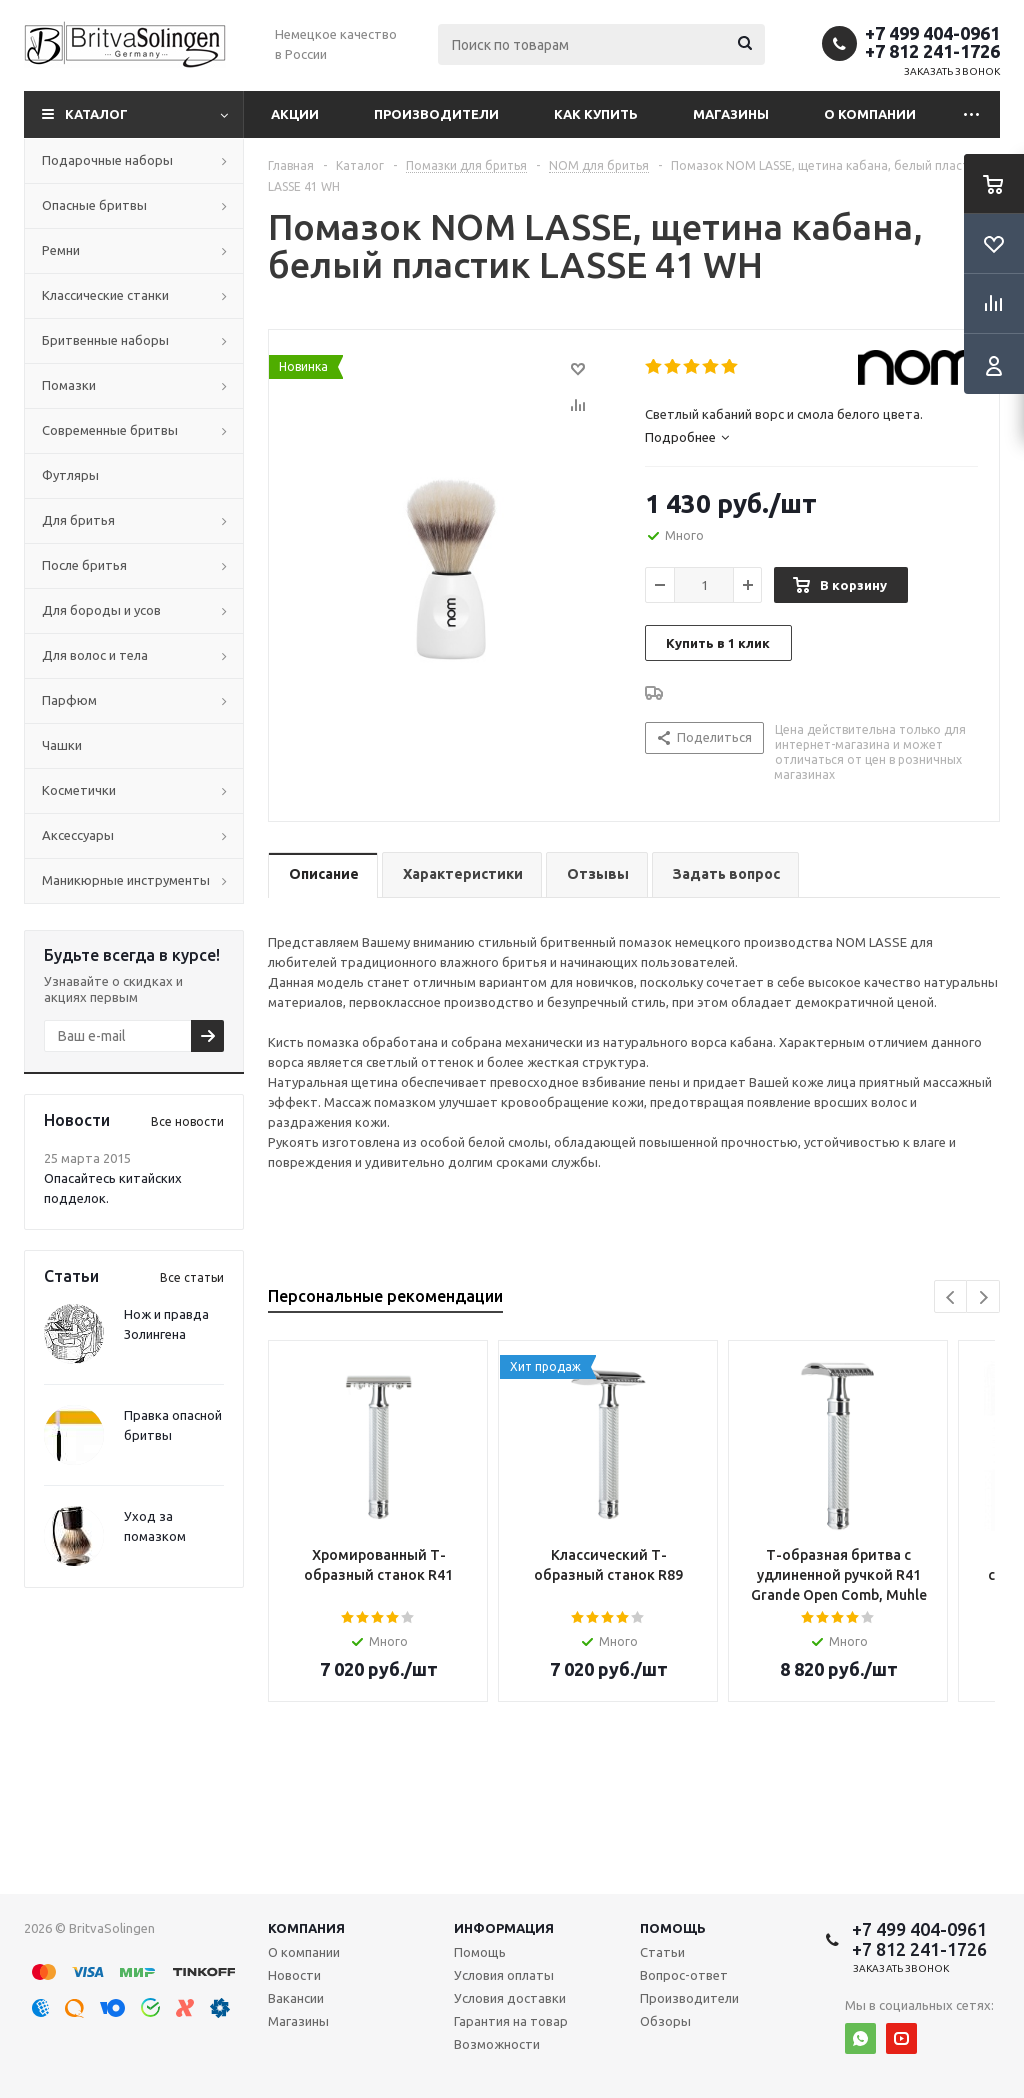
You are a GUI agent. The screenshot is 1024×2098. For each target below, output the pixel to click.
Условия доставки (510, 1998)
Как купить (596, 114)
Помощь (673, 1928)
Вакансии (296, 1998)
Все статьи (192, 1277)
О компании (870, 114)
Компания (306, 1928)
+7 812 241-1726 (932, 51)
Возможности (497, 2044)
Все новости (187, 1121)
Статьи (662, 1952)
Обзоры (665, 2021)
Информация (504, 1928)
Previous (951, 1297)
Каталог (96, 114)
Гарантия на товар (511, 2021)
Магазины (731, 114)
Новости (294, 1975)
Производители (436, 114)
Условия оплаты (504, 1975)
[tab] (811, 437)
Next (983, 1297)
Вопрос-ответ (684, 1975)
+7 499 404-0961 (932, 33)
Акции (295, 114)
